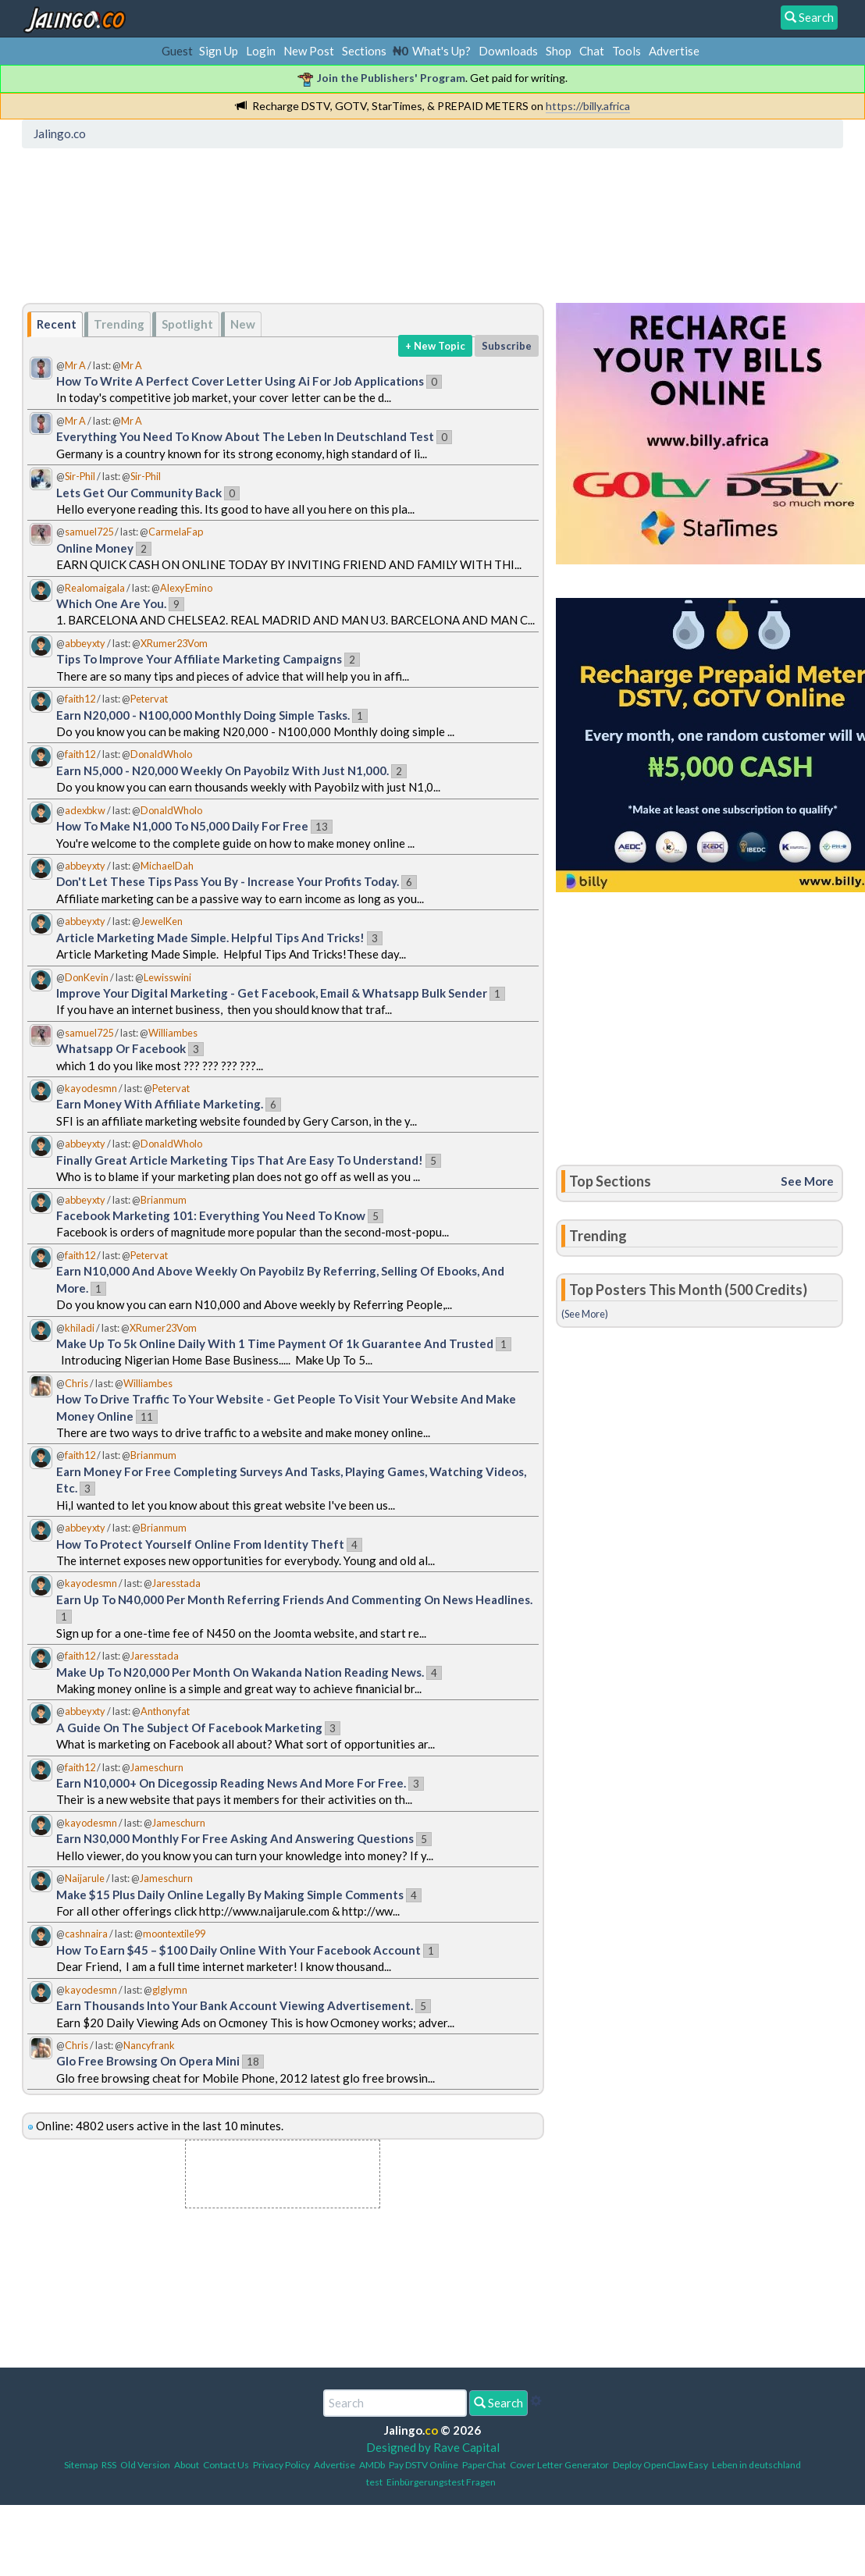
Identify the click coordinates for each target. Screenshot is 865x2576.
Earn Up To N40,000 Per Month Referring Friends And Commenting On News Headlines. (294, 1599)
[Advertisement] (311, 222)
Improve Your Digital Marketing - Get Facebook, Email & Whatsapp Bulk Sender (272, 993)
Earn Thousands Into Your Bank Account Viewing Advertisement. (234, 2005)
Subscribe (507, 346)
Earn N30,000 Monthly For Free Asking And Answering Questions (235, 1838)
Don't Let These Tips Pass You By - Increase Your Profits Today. (227, 881)
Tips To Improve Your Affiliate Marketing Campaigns (199, 659)
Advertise (674, 51)
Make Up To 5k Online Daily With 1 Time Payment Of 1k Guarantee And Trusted (274, 1343)
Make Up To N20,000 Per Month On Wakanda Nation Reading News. (240, 1672)
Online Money (94, 548)
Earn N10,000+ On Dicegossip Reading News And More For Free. (231, 1783)
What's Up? (441, 51)
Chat (591, 51)
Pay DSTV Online (423, 2465)
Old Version (145, 2465)
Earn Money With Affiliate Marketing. (159, 1104)
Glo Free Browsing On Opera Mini (148, 2061)
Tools (626, 51)
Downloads (508, 51)
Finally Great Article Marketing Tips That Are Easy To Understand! (239, 1160)
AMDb (372, 2465)
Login (261, 51)
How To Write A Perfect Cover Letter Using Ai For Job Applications (240, 381)
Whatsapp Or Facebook (121, 1048)
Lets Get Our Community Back (139, 493)
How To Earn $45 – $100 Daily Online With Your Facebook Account (238, 1950)
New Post (308, 51)
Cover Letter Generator (559, 2465)
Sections (364, 51)
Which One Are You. (111, 603)
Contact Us (226, 2465)
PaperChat (484, 2465)
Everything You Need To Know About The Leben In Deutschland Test (245, 436)
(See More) (584, 1314)
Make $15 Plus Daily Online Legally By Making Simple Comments (230, 1895)
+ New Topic (435, 346)
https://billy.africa (588, 105)
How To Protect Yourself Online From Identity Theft (200, 1544)
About (186, 2465)
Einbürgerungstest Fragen (441, 2482)
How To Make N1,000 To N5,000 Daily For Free (182, 826)
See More (807, 1181)
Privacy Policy (281, 2465)
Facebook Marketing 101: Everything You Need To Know (210, 1215)
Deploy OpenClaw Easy (660, 2465)
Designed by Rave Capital (433, 2447)
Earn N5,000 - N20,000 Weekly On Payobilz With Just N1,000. (222, 770)
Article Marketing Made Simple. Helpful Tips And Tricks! (210, 937)
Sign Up (218, 51)
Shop (558, 51)
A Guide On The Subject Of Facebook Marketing (189, 1727)
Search (498, 2403)
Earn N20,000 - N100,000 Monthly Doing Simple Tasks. (203, 715)
